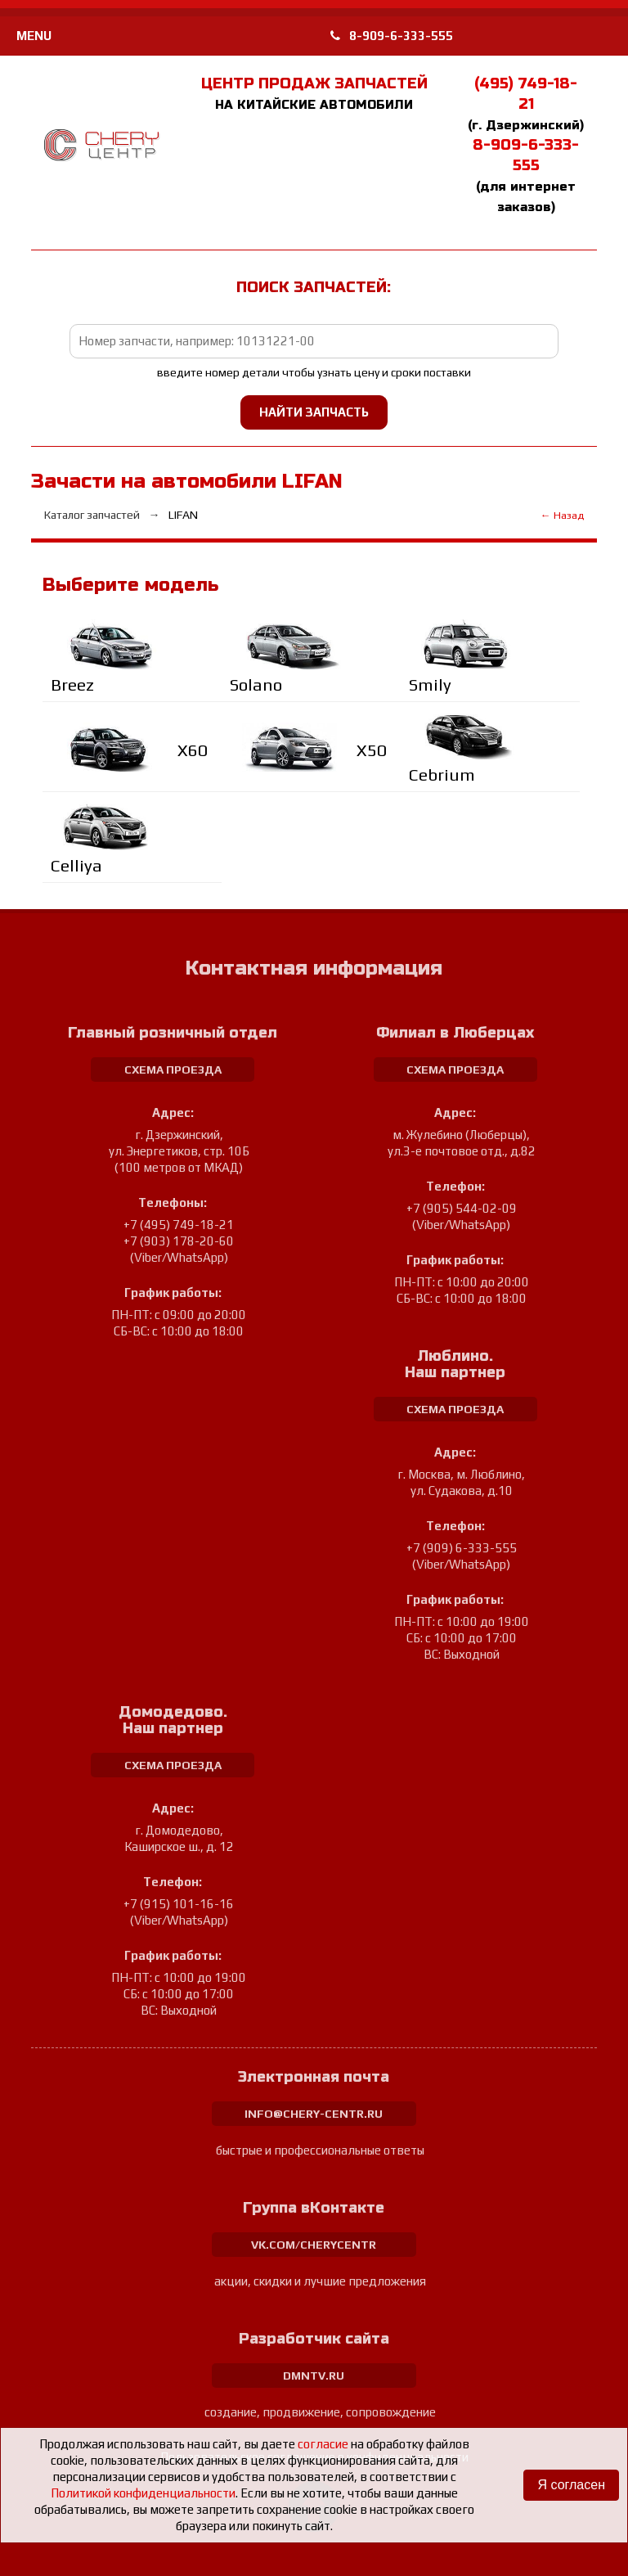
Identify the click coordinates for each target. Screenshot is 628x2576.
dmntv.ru (313, 2375)
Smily (430, 684)
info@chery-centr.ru (313, 2113)
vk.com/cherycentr (313, 2244)
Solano (256, 684)
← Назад (562, 515)
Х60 (192, 750)
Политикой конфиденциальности (143, 2493)
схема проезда (173, 1069)
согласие (323, 2444)
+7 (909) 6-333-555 (461, 1548)
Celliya (76, 865)
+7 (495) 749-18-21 (178, 1225)
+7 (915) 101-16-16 (178, 1904)
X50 (372, 750)
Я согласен (571, 2485)
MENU (34, 36)
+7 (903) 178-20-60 (178, 1241)
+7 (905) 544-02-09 (461, 1208)
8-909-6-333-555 (391, 36)
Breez (72, 684)
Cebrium (442, 774)
